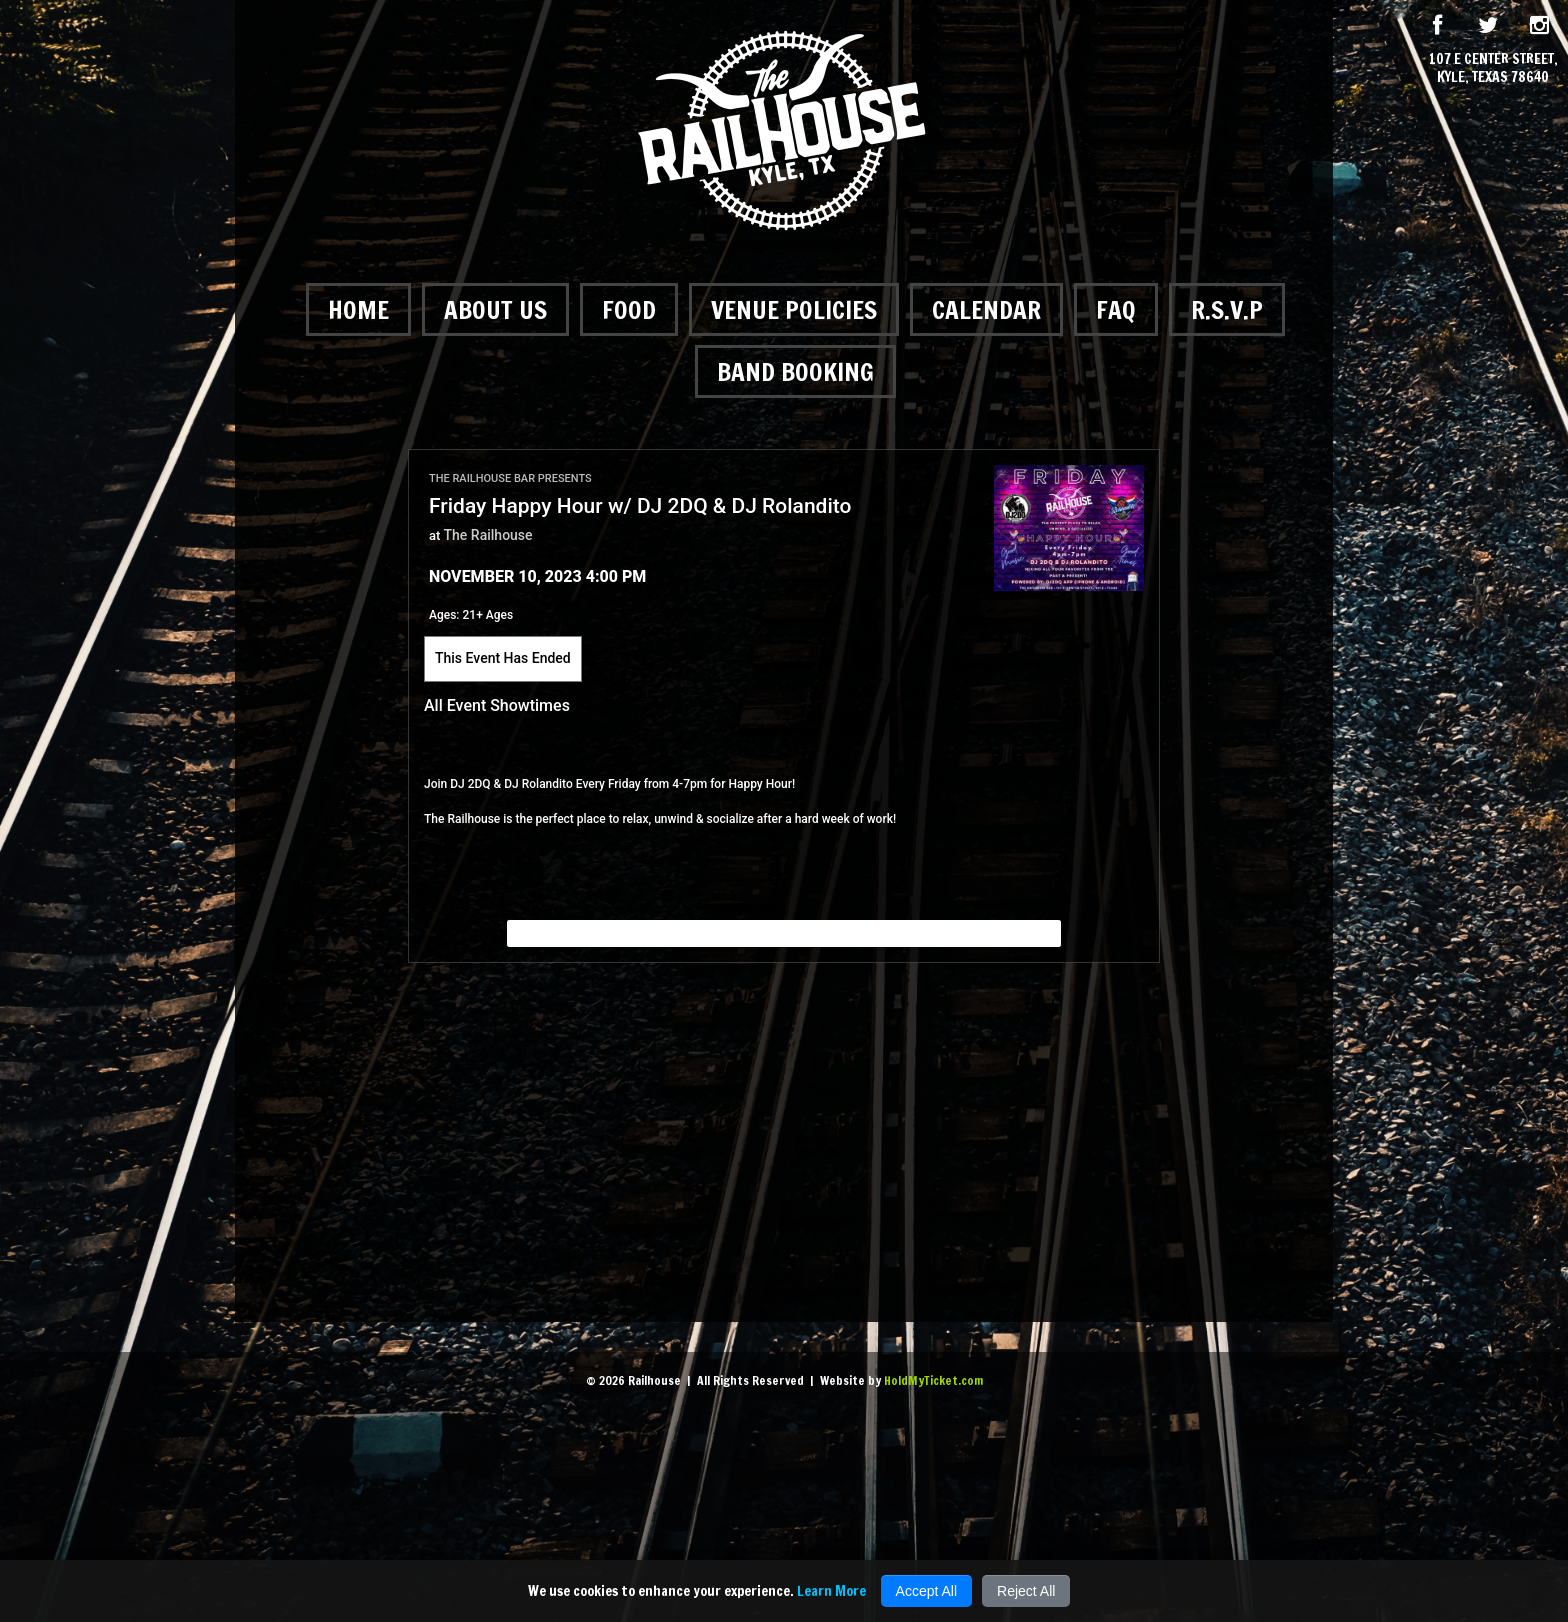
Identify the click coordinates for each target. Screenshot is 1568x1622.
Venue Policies (794, 309)
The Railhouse (488, 535)
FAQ (1116, 309)
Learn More (831, 1591)
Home (358, 309)
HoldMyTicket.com (933, 1380)
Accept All (926, 1591)
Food (629, 309)
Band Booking (795, 371)
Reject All (1026, 1591)
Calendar (986, 309)
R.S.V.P (1227, 309)
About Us (495, 309)
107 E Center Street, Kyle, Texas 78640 (1493, 68)
